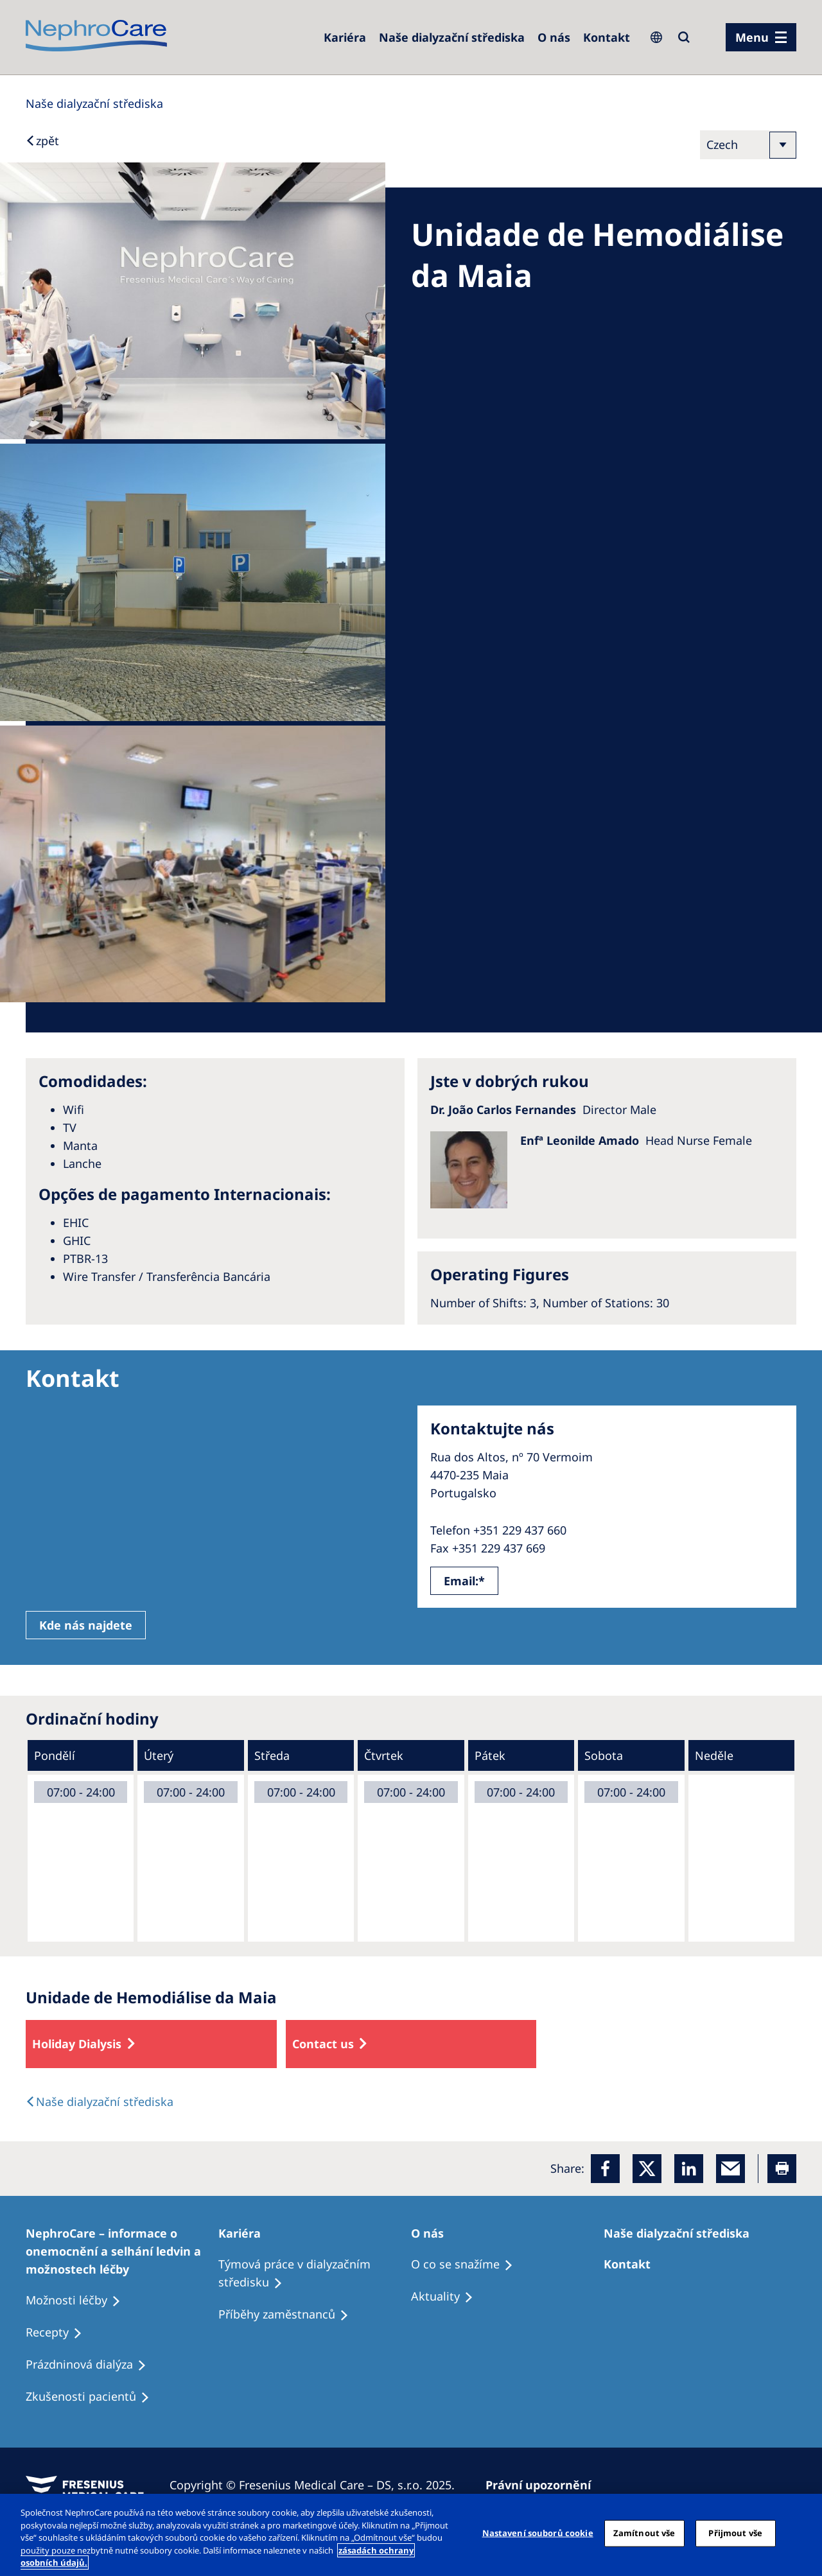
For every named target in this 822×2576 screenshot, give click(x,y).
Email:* (464, 1580)
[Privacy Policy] (543, 2485)
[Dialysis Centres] (344, 37)
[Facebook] (605, 2168)
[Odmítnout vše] (801, 2533)
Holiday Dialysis (76, 2043)
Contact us (323, 2043)
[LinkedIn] (688, 2168)
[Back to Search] (42, 141)
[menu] (761, 37)
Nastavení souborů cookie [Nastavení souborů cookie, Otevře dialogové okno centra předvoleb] (537, 2533)
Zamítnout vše (644, 2533)
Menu (752, 37)
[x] (647, 2168)
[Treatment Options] (122, 2251)
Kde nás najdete (85, 1625)
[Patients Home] (245, 2233)
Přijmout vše (735, 2533)
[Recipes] (289, 2314)
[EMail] (730, 2168)
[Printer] (781, 2168)
